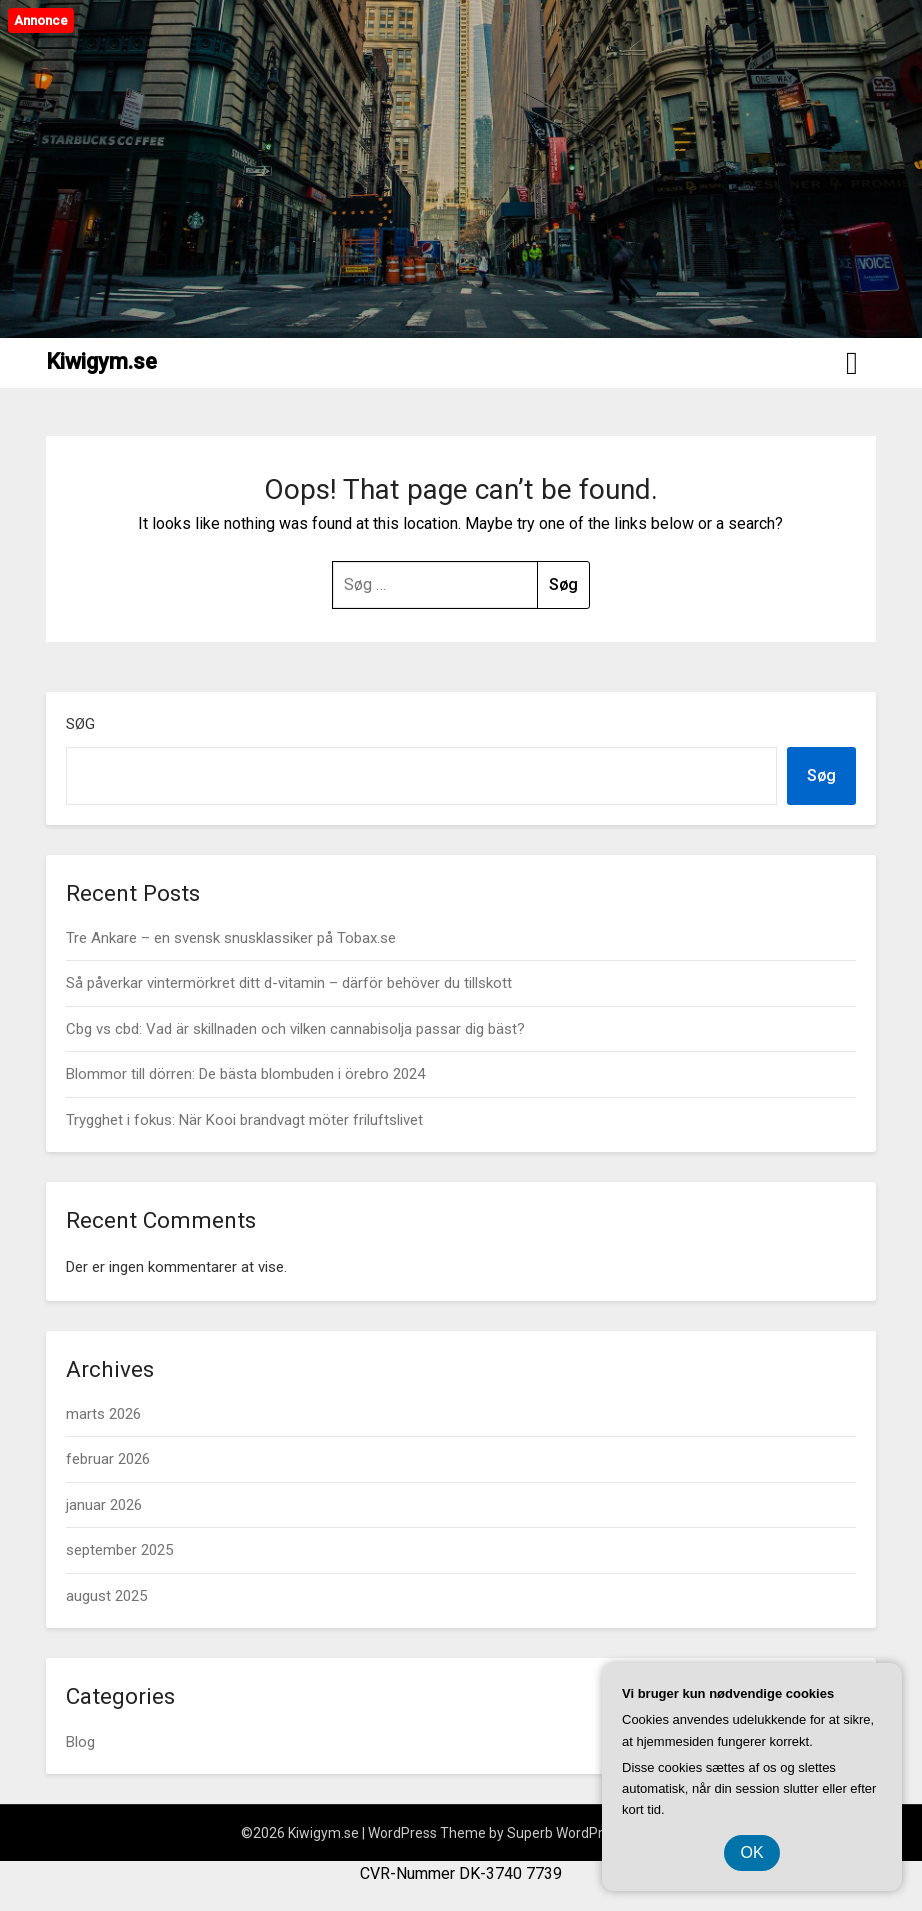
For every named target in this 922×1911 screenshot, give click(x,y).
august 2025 (106, 1596)
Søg (80, 724)
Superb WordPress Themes (594, 1833)
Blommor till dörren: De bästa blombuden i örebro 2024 (245, 1074)
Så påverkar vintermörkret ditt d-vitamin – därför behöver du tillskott (289, 983)
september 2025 (119, 1550)
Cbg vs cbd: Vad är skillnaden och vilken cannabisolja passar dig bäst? (295, 1029)
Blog (80, 1742)
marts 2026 (103, 1414)
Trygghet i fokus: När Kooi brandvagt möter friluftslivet (244, 1120)
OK (751, 1852)
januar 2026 (104, 1505)
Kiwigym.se (101, 361)
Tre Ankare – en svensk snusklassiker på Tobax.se (231, 938)
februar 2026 (108, 1459)
